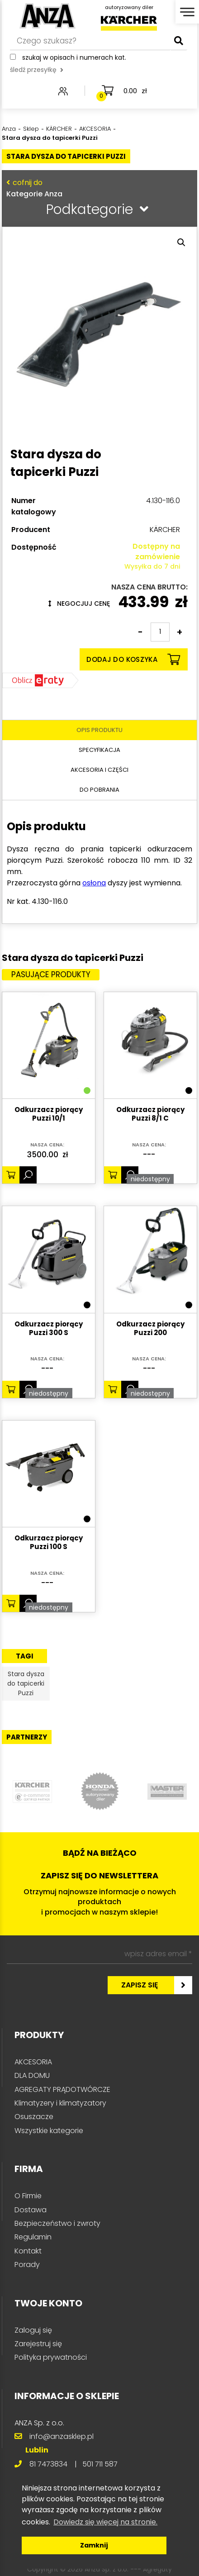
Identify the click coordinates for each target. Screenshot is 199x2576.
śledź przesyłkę (36, 69)
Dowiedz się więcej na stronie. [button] (105, 2522)
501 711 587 (100, 2464)
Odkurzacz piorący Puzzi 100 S (48, 1542)
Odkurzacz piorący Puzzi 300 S (48, 1328)
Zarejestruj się (38, 2343)
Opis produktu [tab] (99, 730)
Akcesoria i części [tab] (99, 769)
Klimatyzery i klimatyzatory (60, 2103)
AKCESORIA (33, 2062)
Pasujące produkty (50, 974)
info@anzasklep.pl (61, 2436)
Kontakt (28, 2251)
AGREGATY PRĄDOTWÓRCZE (62, 2089)
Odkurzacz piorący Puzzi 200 (150, 1328)
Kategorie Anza (97, 188)
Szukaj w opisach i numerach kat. (74, 57)
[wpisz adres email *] (99, 1953)
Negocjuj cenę (79, 603)
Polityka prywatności (50, 2357)
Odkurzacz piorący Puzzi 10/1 (48, 1114)
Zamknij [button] (94, 2545)
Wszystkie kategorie (48, 2130)
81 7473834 (48, 2464)
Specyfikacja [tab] (99, 750)
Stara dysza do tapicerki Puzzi (25, 1683)
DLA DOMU (32, 2075)
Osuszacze (33, 2116)
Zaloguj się (33, 2330)
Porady (27, 2264)
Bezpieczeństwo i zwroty (57, 2223)
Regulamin (33, 2237)
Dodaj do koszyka (133, 659)
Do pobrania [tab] (99, 789)
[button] (181, 242)
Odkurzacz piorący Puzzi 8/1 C (150, 1114)
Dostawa (30, 2210)
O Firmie (28, 2196)
